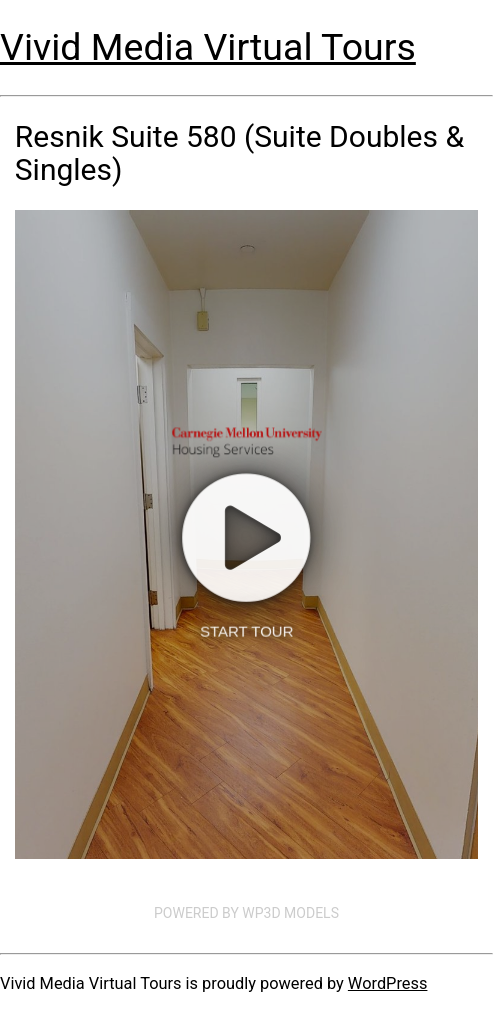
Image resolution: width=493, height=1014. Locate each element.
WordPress (388, 983)
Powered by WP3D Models (246, 913)
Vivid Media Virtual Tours (208, 47)
